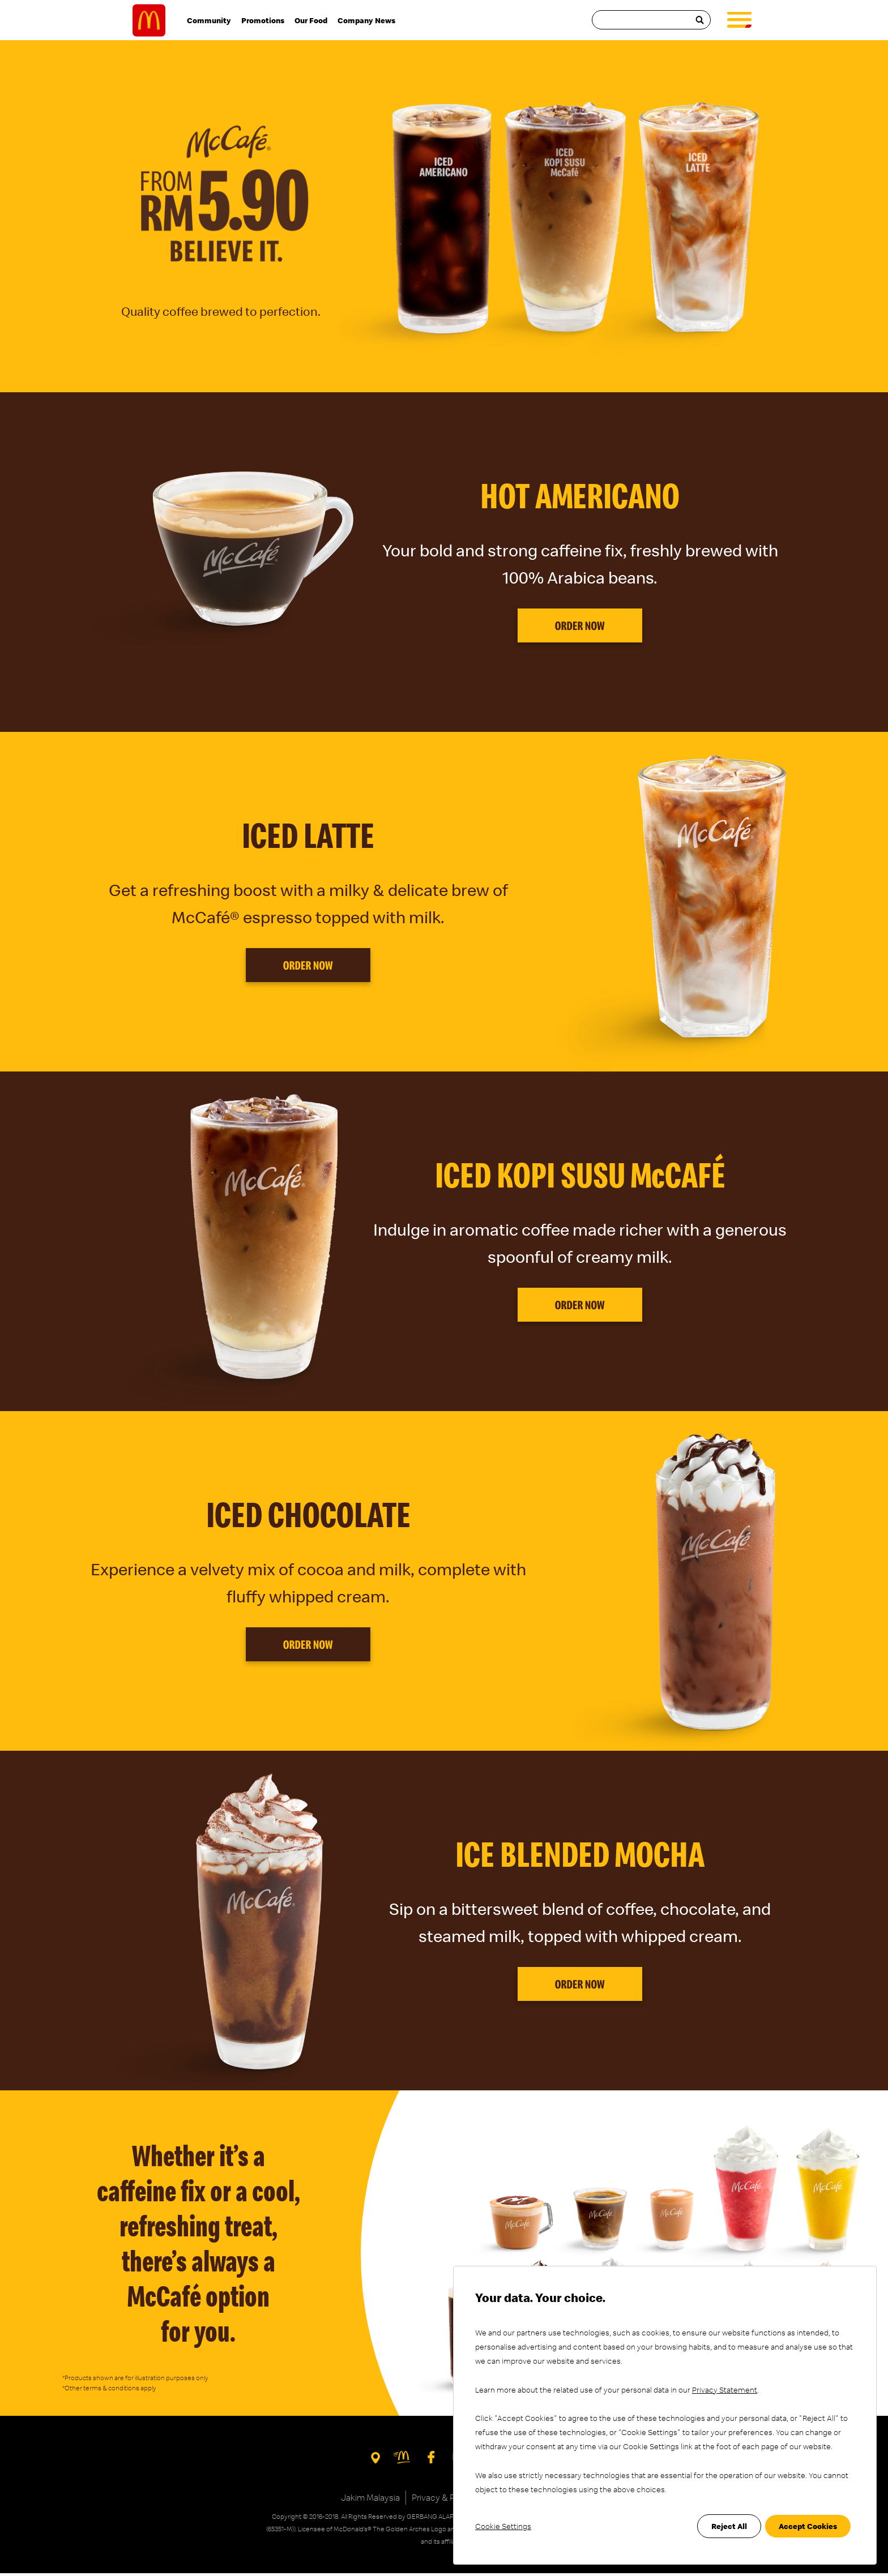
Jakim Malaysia (370, 2499)
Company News (366, 21)
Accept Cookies (808, 2526)
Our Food (310, 21)
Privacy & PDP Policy (451, 2499)
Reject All (729, 2526)
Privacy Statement (724, 2390)
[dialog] (665, 2415)
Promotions (262, 21)
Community (209, 21)
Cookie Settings (503, 2526)
